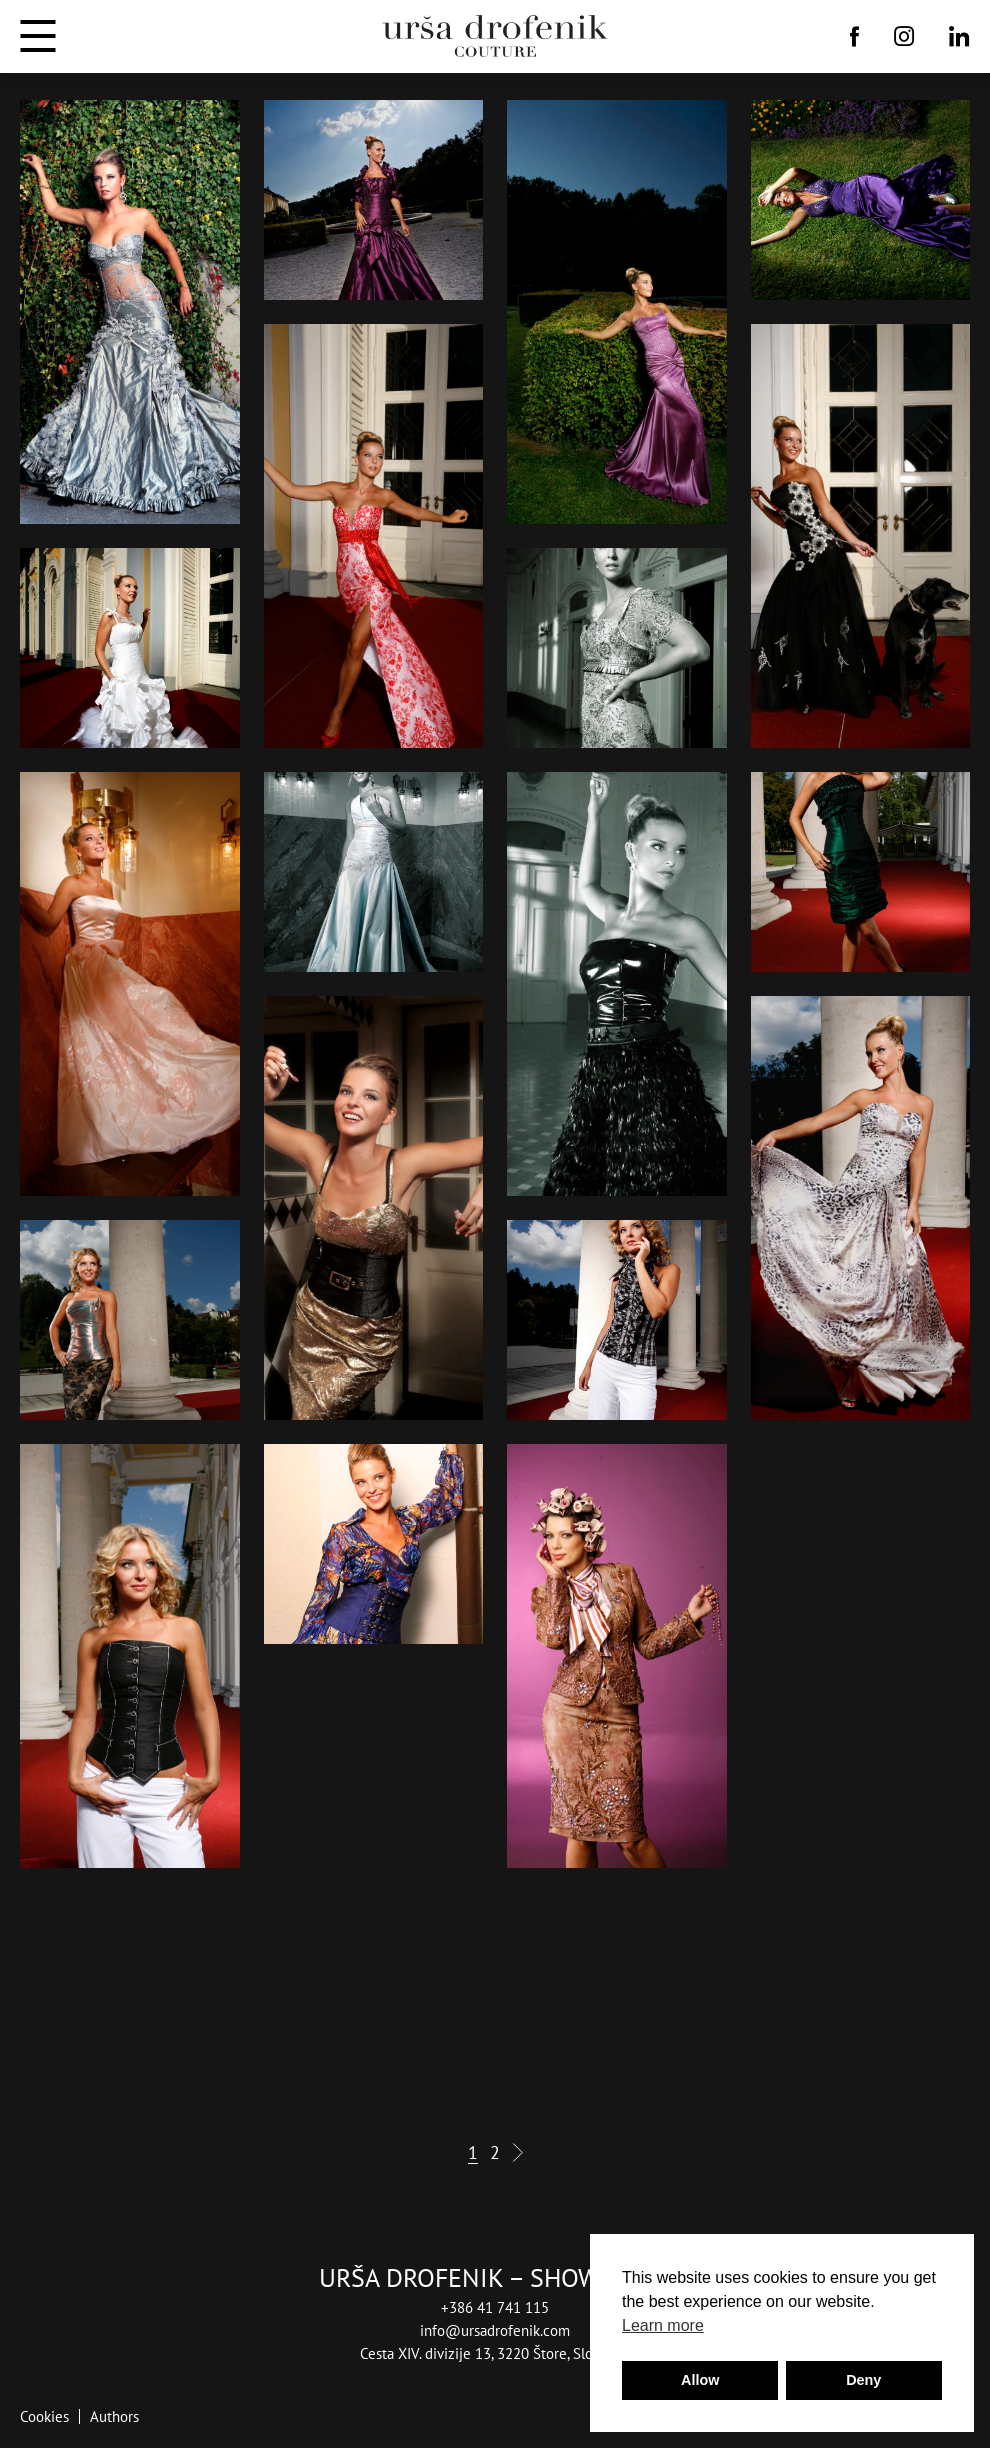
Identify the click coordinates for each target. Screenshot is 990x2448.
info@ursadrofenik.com (495, 2330)
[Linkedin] (959, 36)
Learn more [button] (663, 2325)
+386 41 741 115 (495, 2307)
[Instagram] (904, 36)
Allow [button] (700, 2380)
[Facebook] (855, 36)
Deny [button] (863, 2380)
